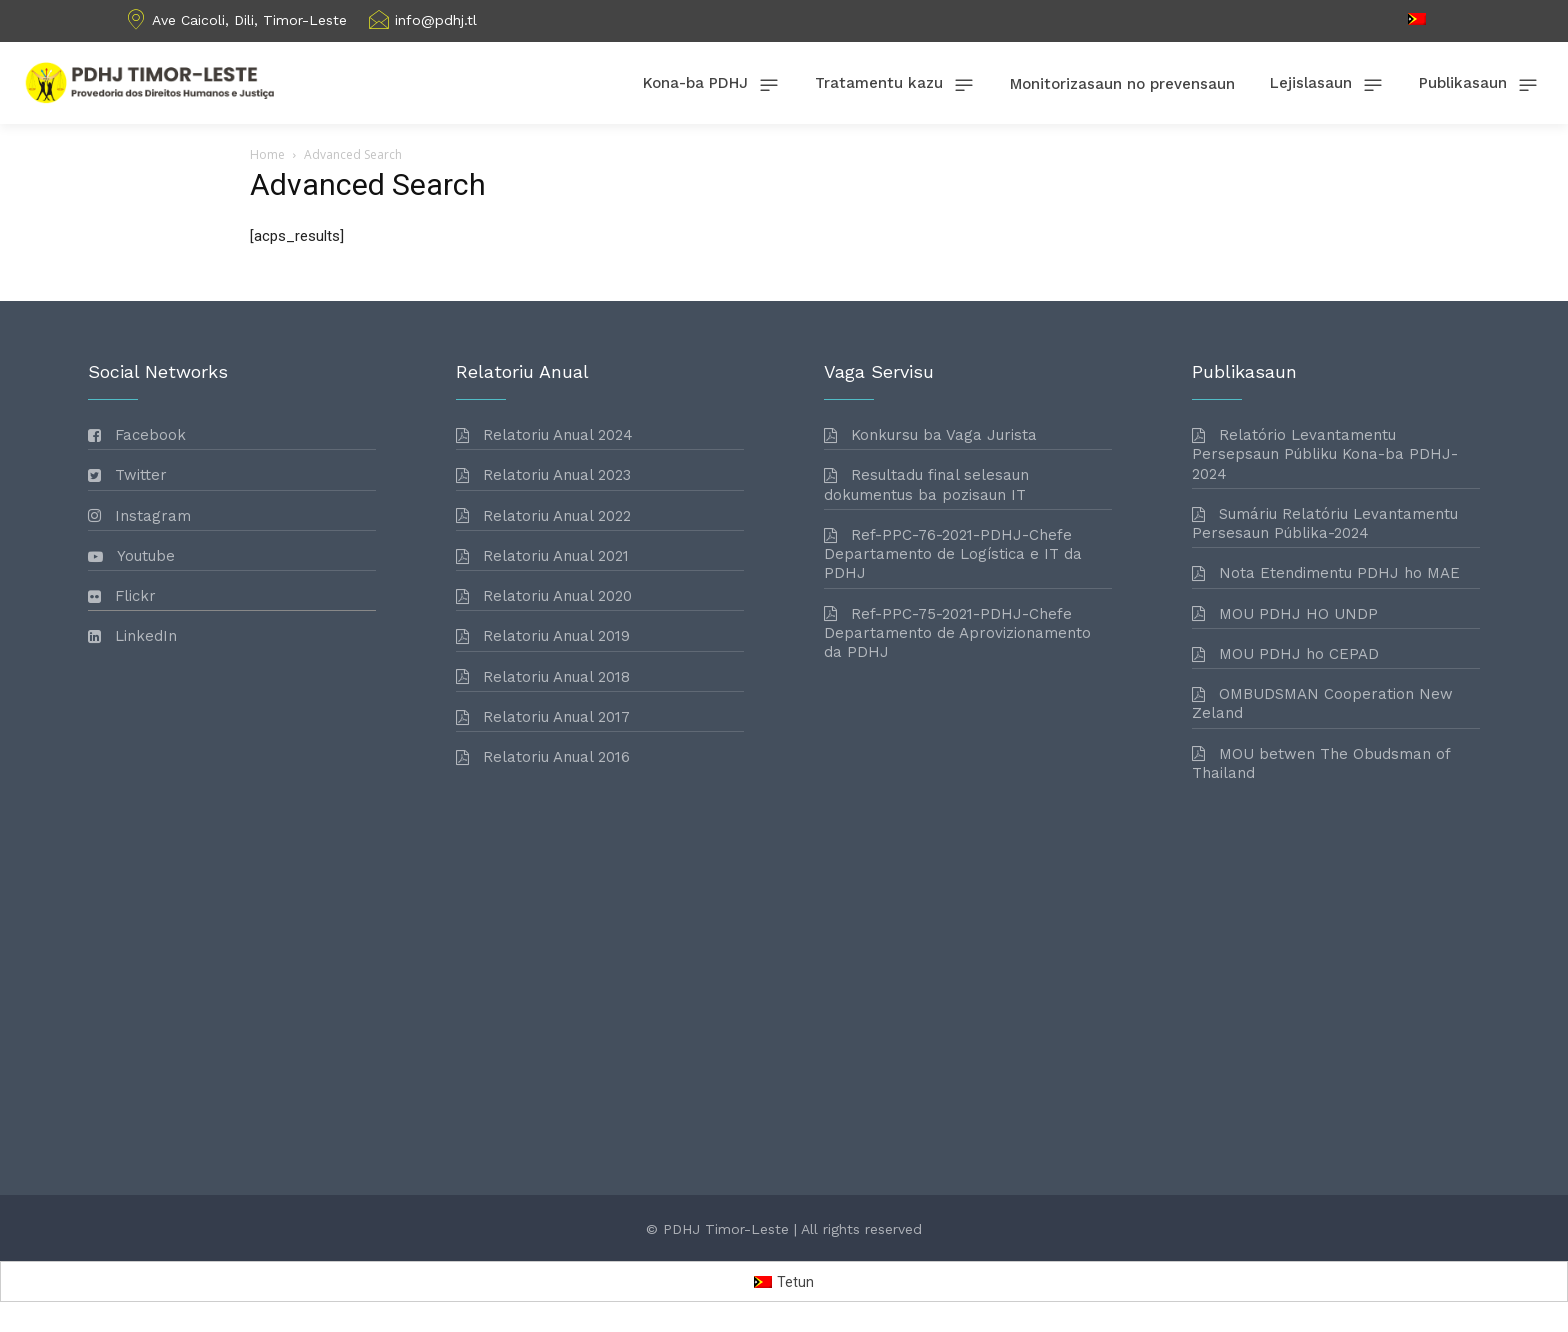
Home (267, 154)
